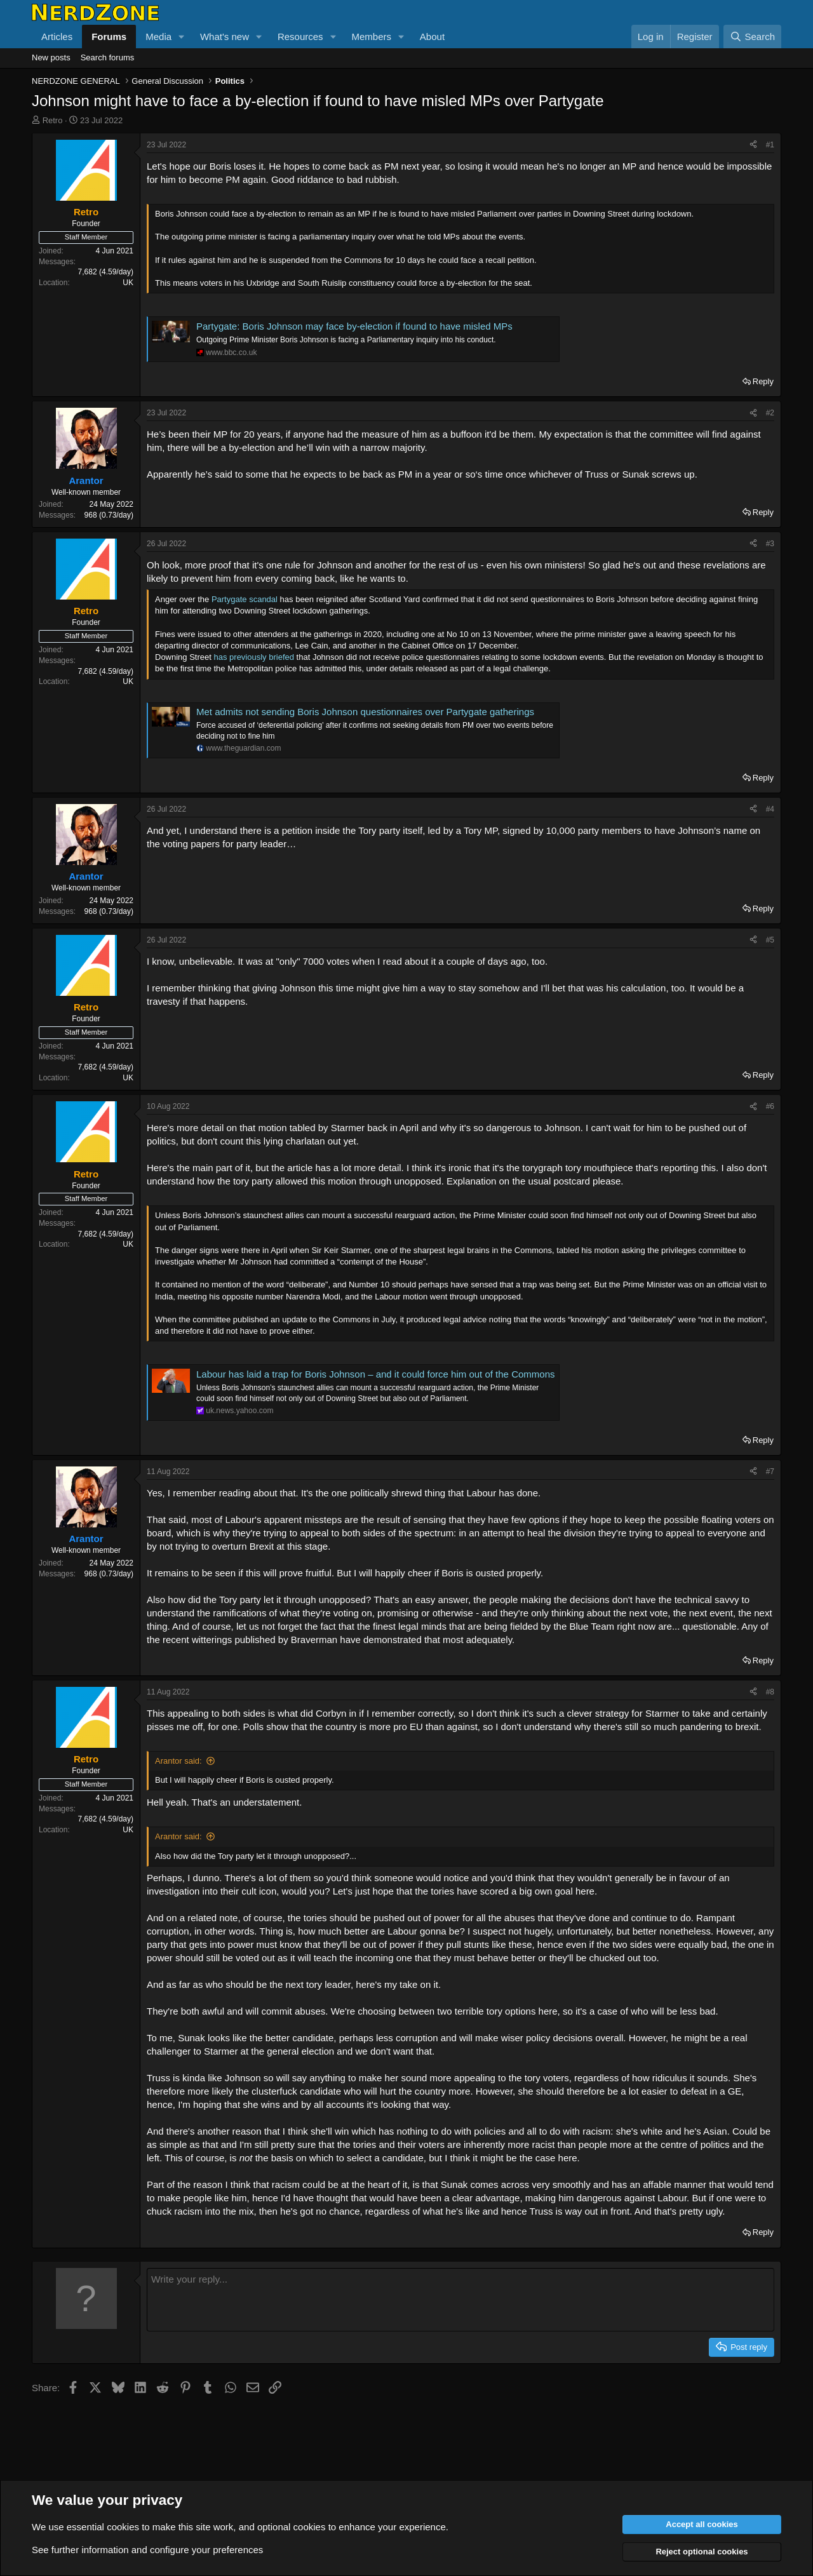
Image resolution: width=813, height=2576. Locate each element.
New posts (51, 57)
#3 (770, 543)
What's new (224, 36)
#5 (770, 940)
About (432, 36)
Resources (300, 36)
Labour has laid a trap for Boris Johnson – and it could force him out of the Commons (375, 1374)
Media (158, 36)
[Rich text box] (460, 2299)
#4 (770, 809)
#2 (770, 412)
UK (128, 282)
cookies (123, 2526)
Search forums (108, 57)
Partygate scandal (245, 599)
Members (371, 36)
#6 (770, 1106)
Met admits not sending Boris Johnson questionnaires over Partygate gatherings (365, 711)
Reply (763, 381)
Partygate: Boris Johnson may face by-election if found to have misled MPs (354, 326)
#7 (770, 1471)
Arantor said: (178, 1761)
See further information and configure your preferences (147, 2549)
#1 (770, 144)
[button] (182, 36)
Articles (56, 36)
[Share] (753, 145)
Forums (108, 36)
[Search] (752, 36)
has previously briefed (254, 657)
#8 (770, 1691)
